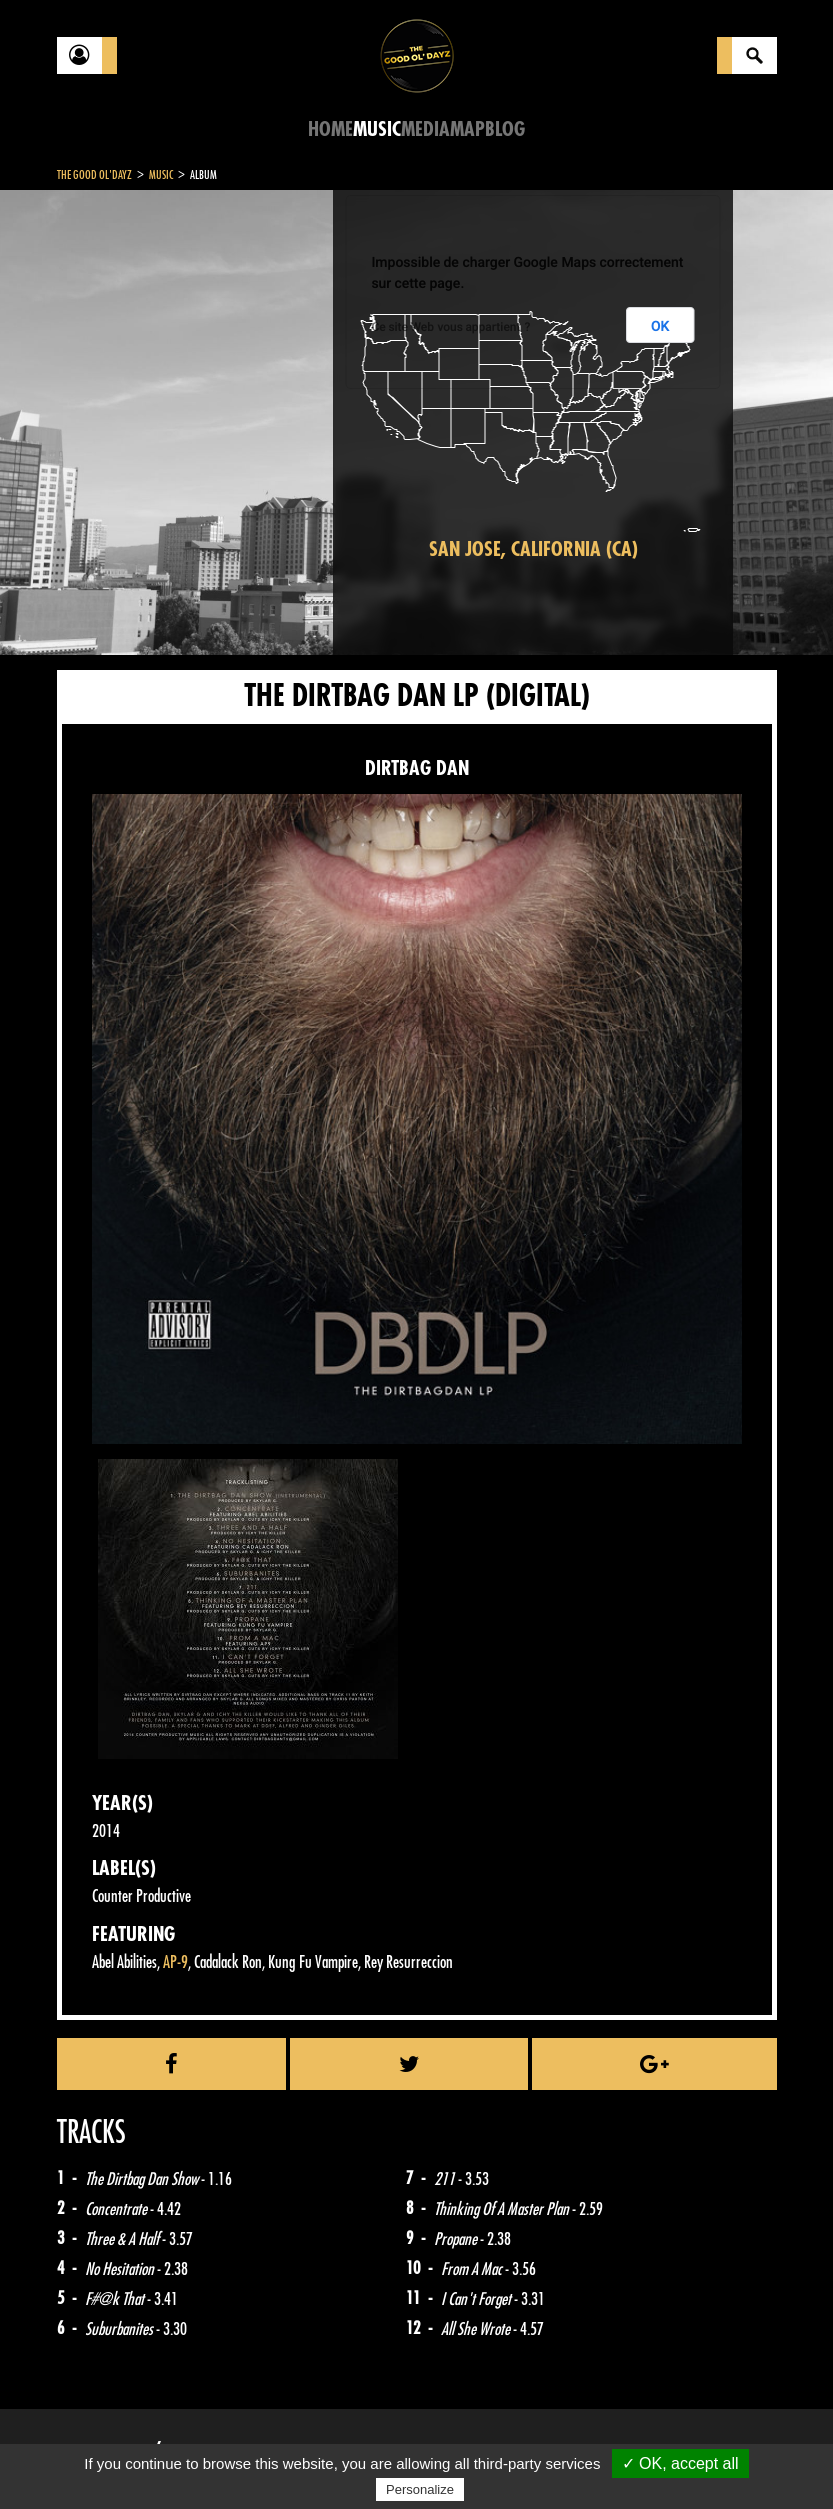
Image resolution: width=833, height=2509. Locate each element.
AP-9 (175, 1962)
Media (425, 129)
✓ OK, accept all (680, 2463)
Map (467, 129)
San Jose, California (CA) (533, 549)
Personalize (420, 2489)
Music (377, 129)
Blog (505, 129)
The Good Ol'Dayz (94, 175)
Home (330, 129)
